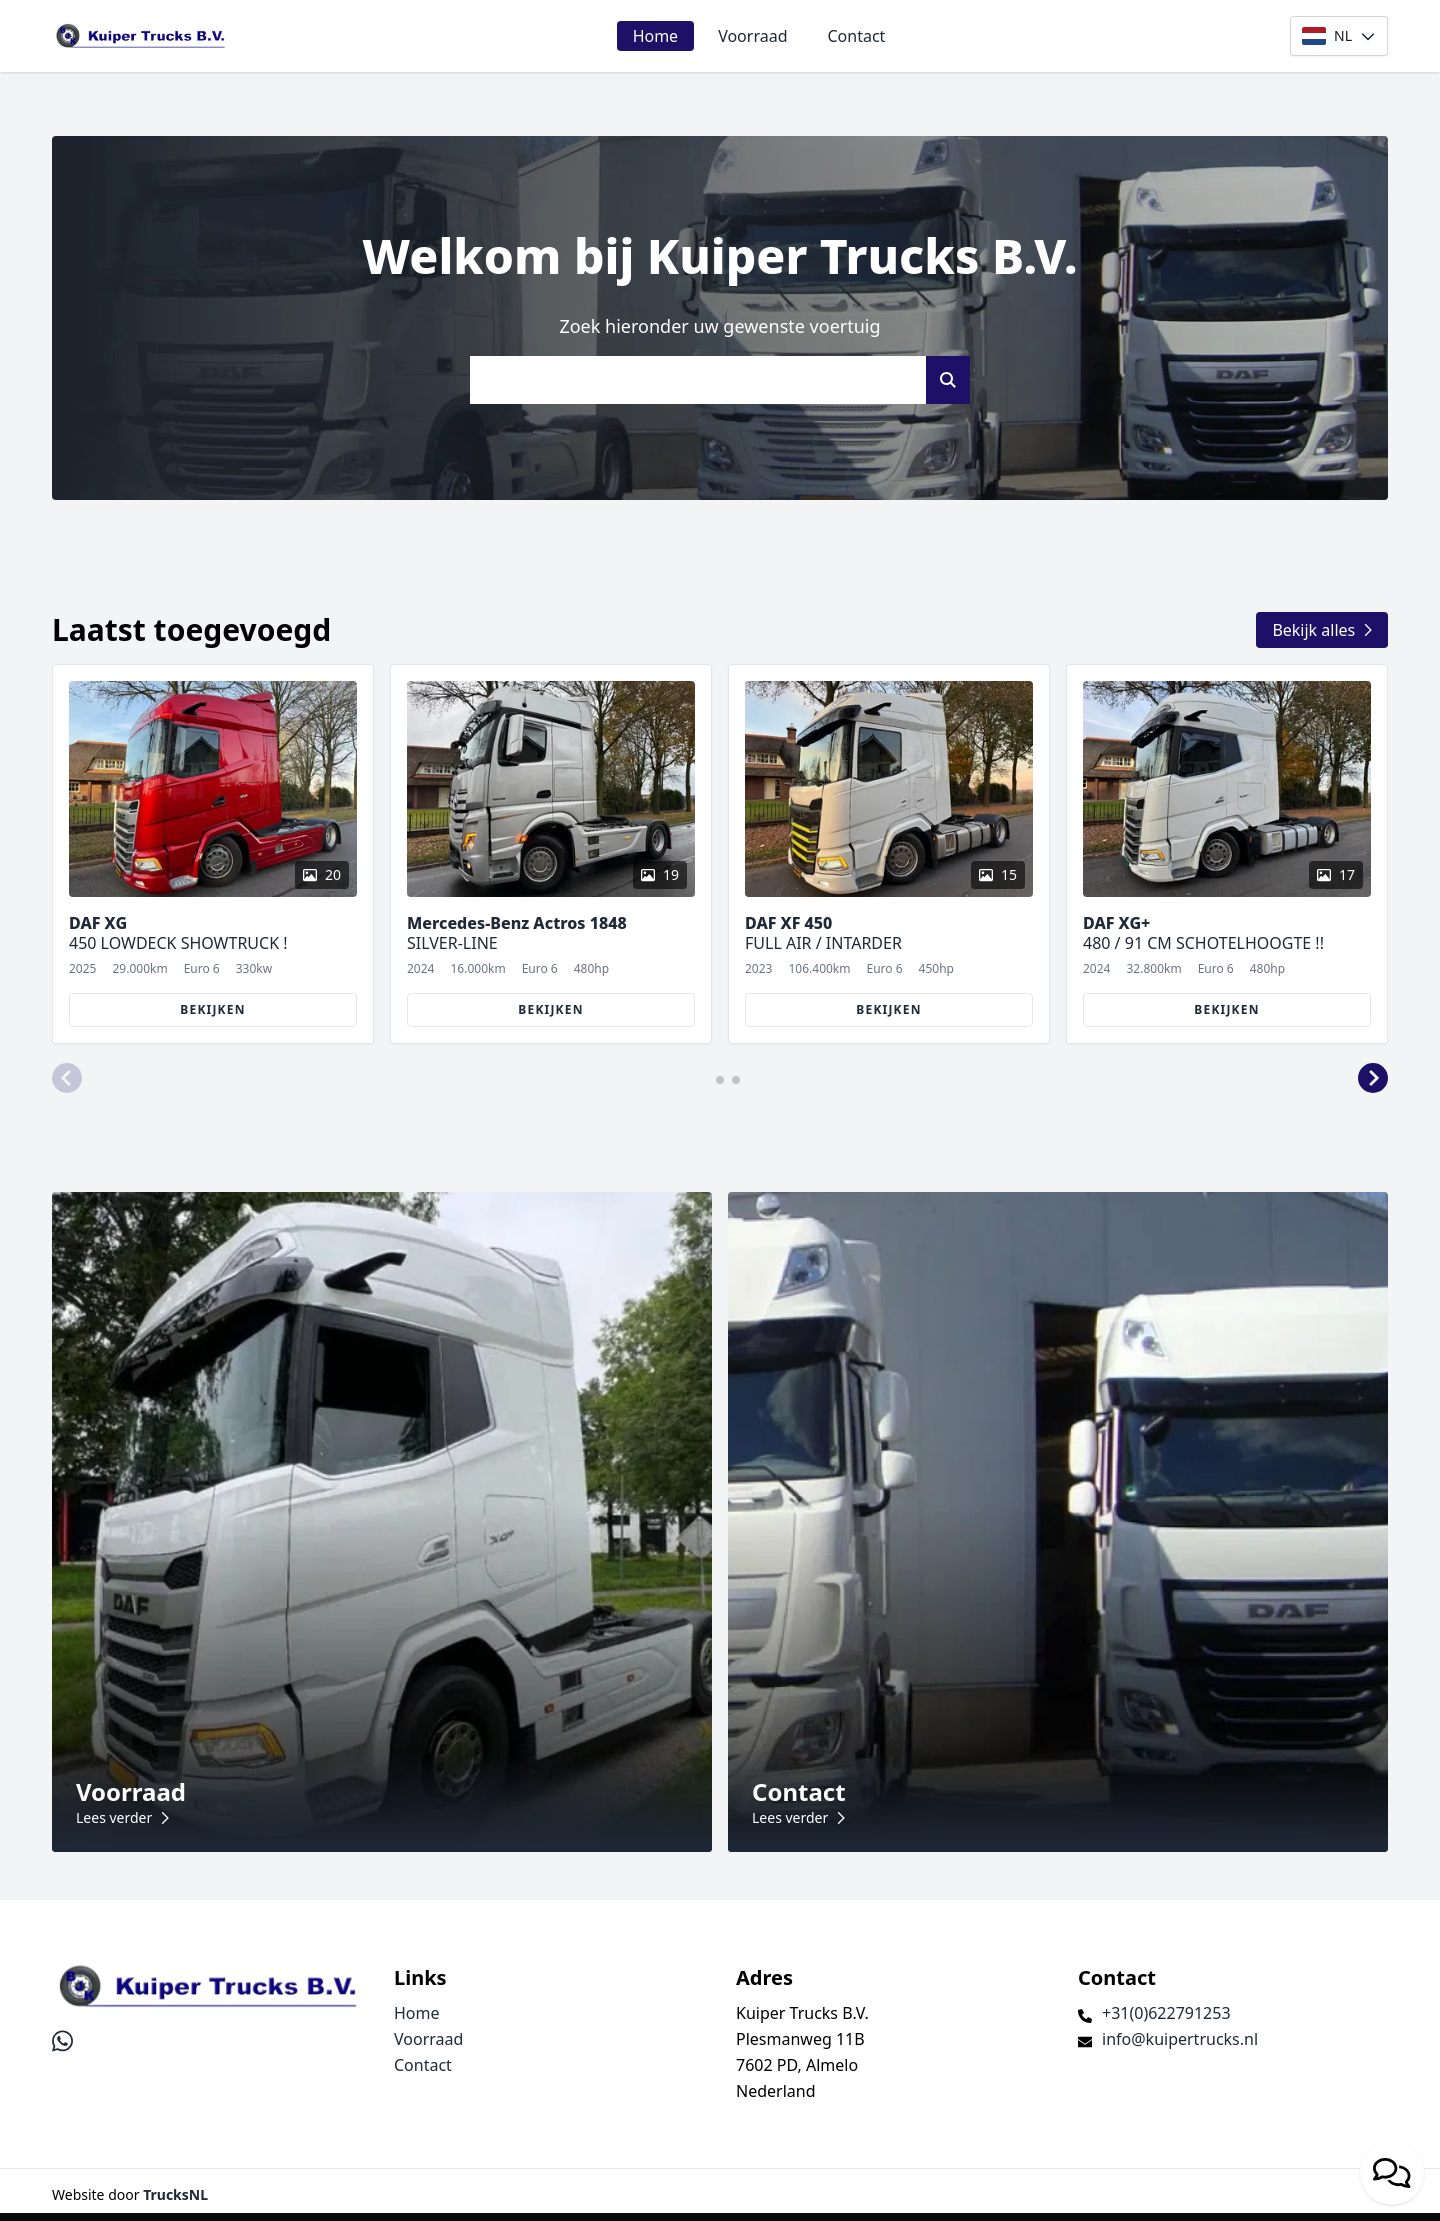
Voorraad (752, 36)
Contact (857, 36)
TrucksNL (175, 2194)
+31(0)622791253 (1166, 2013)
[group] (213, 854)
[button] (67, 1078)
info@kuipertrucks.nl (1180, 2039)
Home (656, 36)
